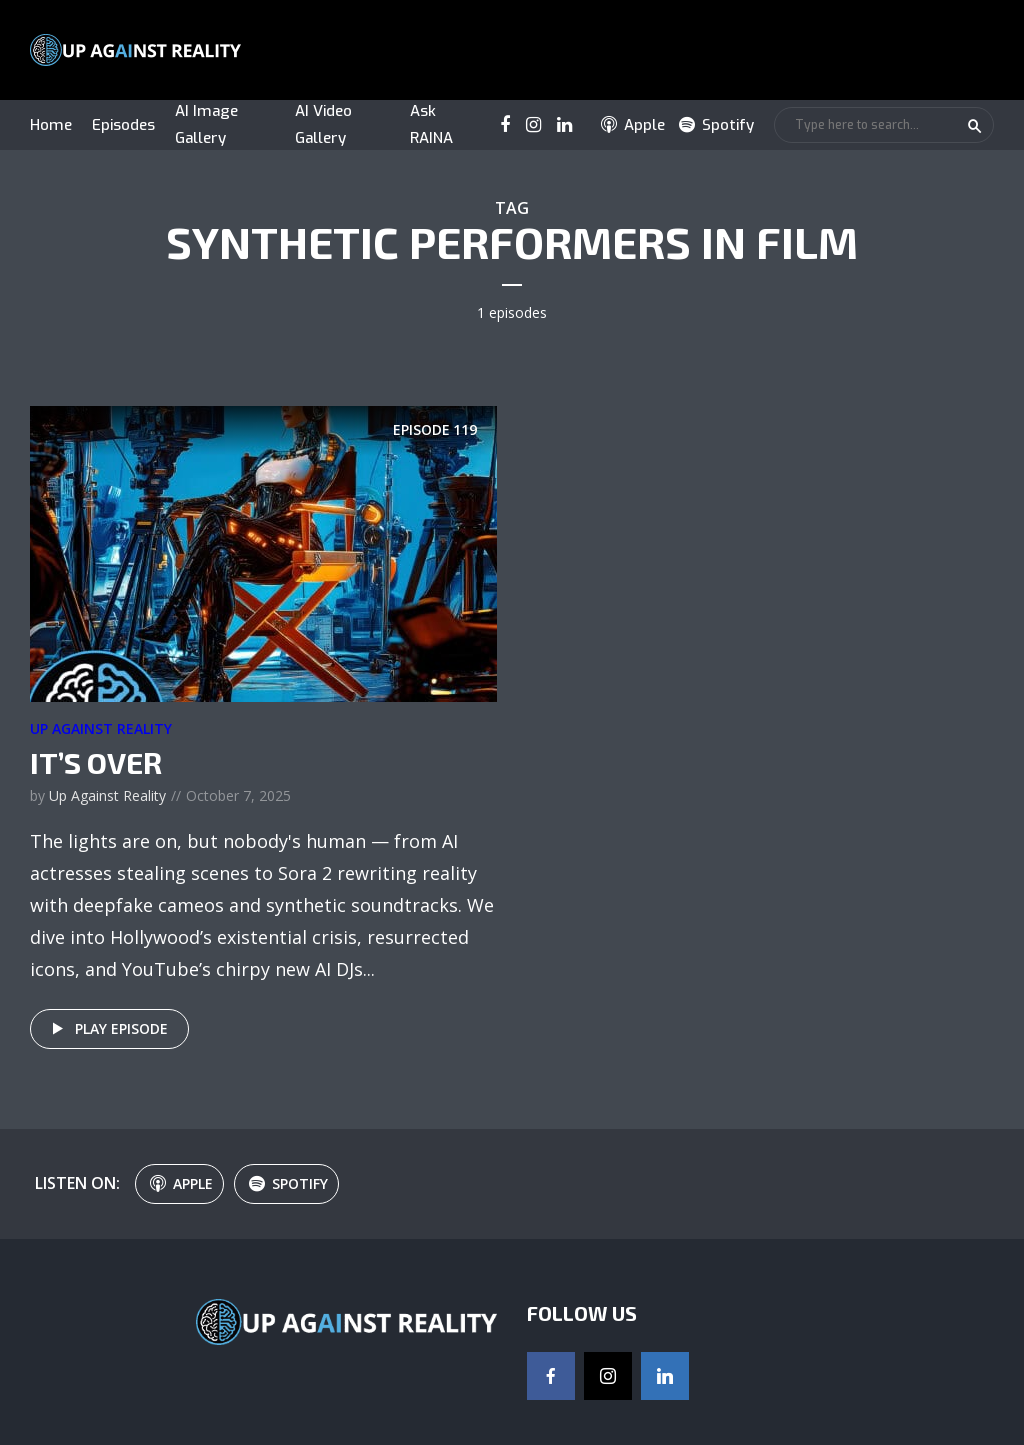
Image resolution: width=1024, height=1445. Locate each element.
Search (975, 126)
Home (51, 125)
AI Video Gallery (323, 124)
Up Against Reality (101, 728)
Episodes (123, 125)
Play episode (106, 1029)
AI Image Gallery (206, 124)
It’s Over (96, 762)
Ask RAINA (431, 124)
